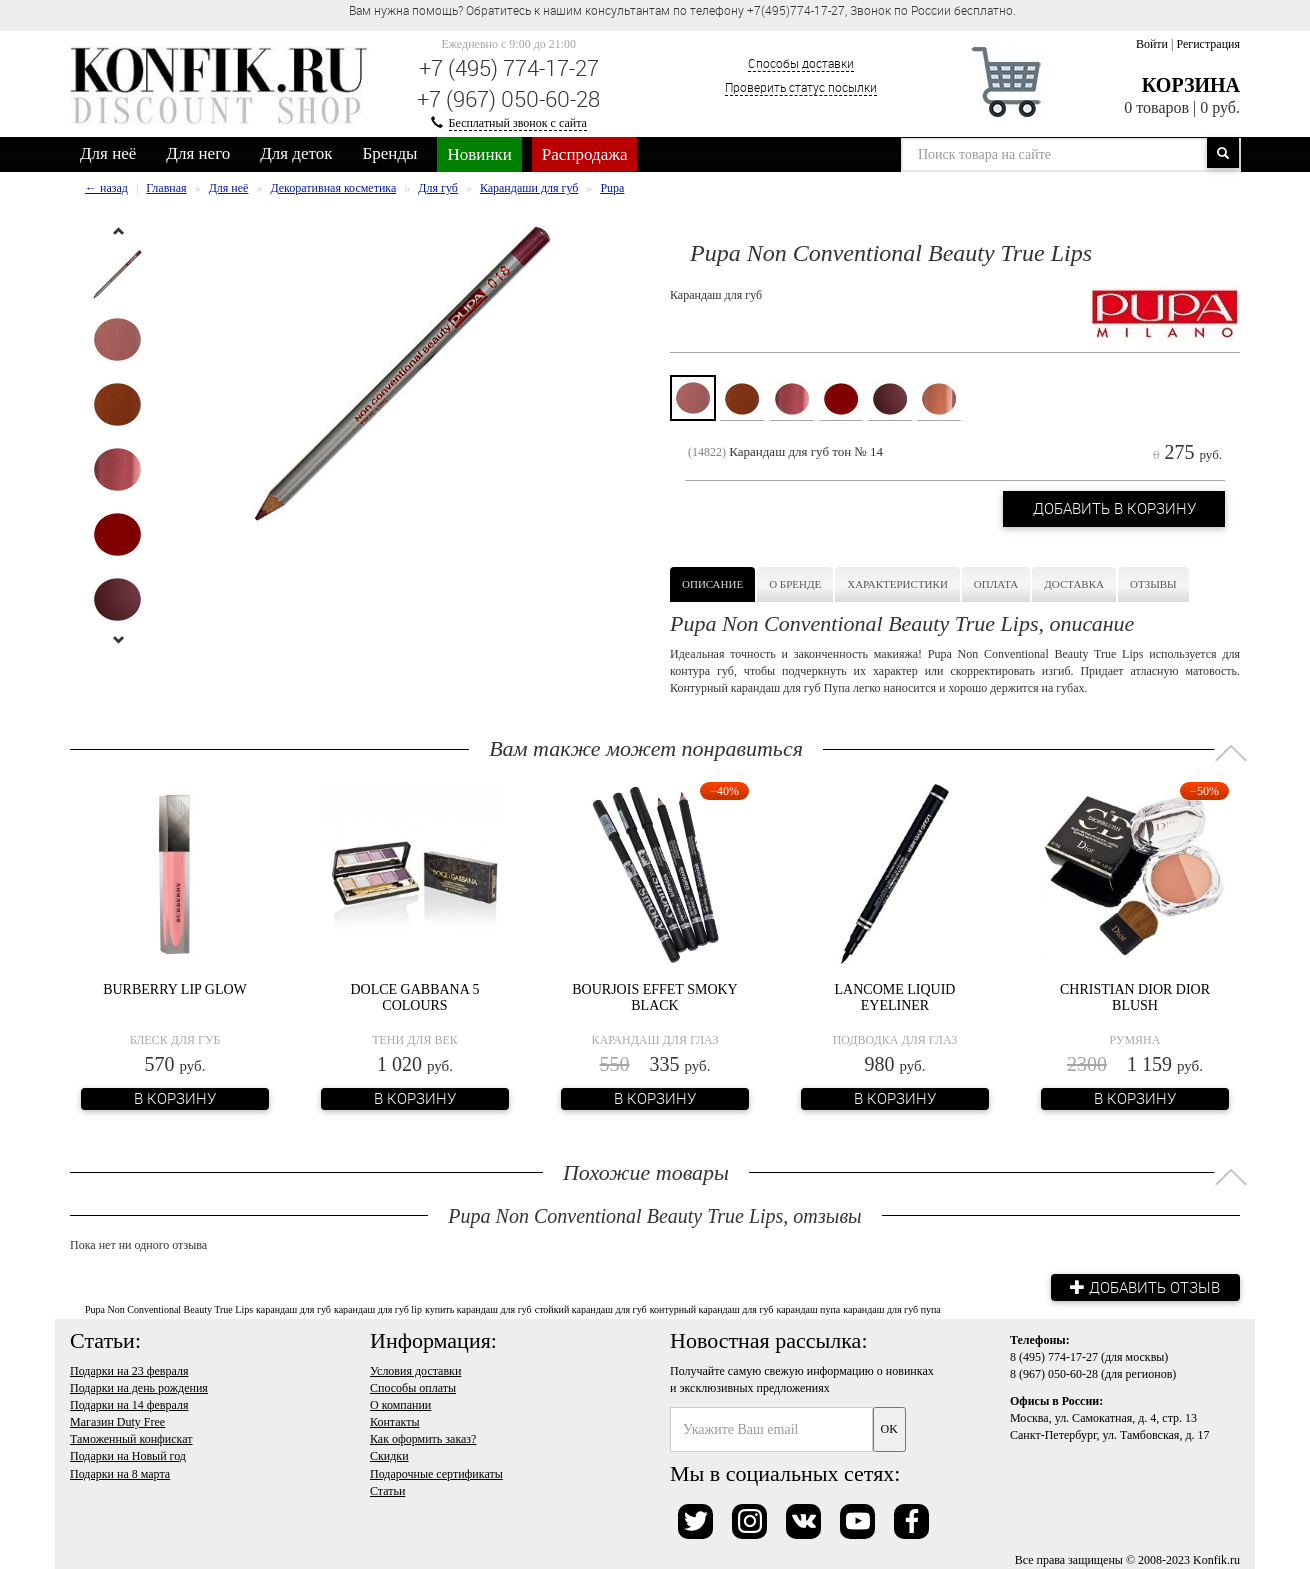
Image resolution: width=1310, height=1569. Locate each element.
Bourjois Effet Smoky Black (654, 997)
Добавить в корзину (1113, 509)
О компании (400, 1405)
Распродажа (585, 154)
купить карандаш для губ (478, 1309)
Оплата (996, 584)
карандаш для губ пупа (892, 1309)
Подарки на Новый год (128, 1456)
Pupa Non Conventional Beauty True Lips (169, 1309)
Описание (712, 584)
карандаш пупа (808, 1309)
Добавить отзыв (1145, 1287)
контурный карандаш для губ (712, 1309)
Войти (1152, 44)
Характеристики (897, 584)
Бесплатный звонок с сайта (518, 123)
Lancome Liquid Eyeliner (895, 997)
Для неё (108, 153)
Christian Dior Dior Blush (1135, 997)
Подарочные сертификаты (436, 1473)
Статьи (387, 1491)
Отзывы (1153, 584)
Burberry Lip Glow (175, 989)
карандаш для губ (293, 1309)
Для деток (296, 153)
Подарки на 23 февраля (129, 1371)
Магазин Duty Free (117, 1422)
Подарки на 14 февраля (129, 1405)
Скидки (389, 1456)
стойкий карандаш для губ (591, 1309)
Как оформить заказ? (423, 1439)
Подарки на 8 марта (120, 1473)
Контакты (395, 1422)
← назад (106, 188)
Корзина (1191, 85)
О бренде (795, 584)
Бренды (390, 153)
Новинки (479, 154)
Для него (198, 153)
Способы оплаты (413, 1388)
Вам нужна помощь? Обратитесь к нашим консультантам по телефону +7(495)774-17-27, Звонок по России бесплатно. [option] (682, 10)
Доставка (1074, 584)
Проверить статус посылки (801, 87)
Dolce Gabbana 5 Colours (414, 997)
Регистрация (1208, 44)
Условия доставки (415, 1371)
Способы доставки (801, 63)
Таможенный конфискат (131, 1439)
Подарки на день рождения (139, 1388)
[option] (117, 274)
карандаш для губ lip (378, 1309)
